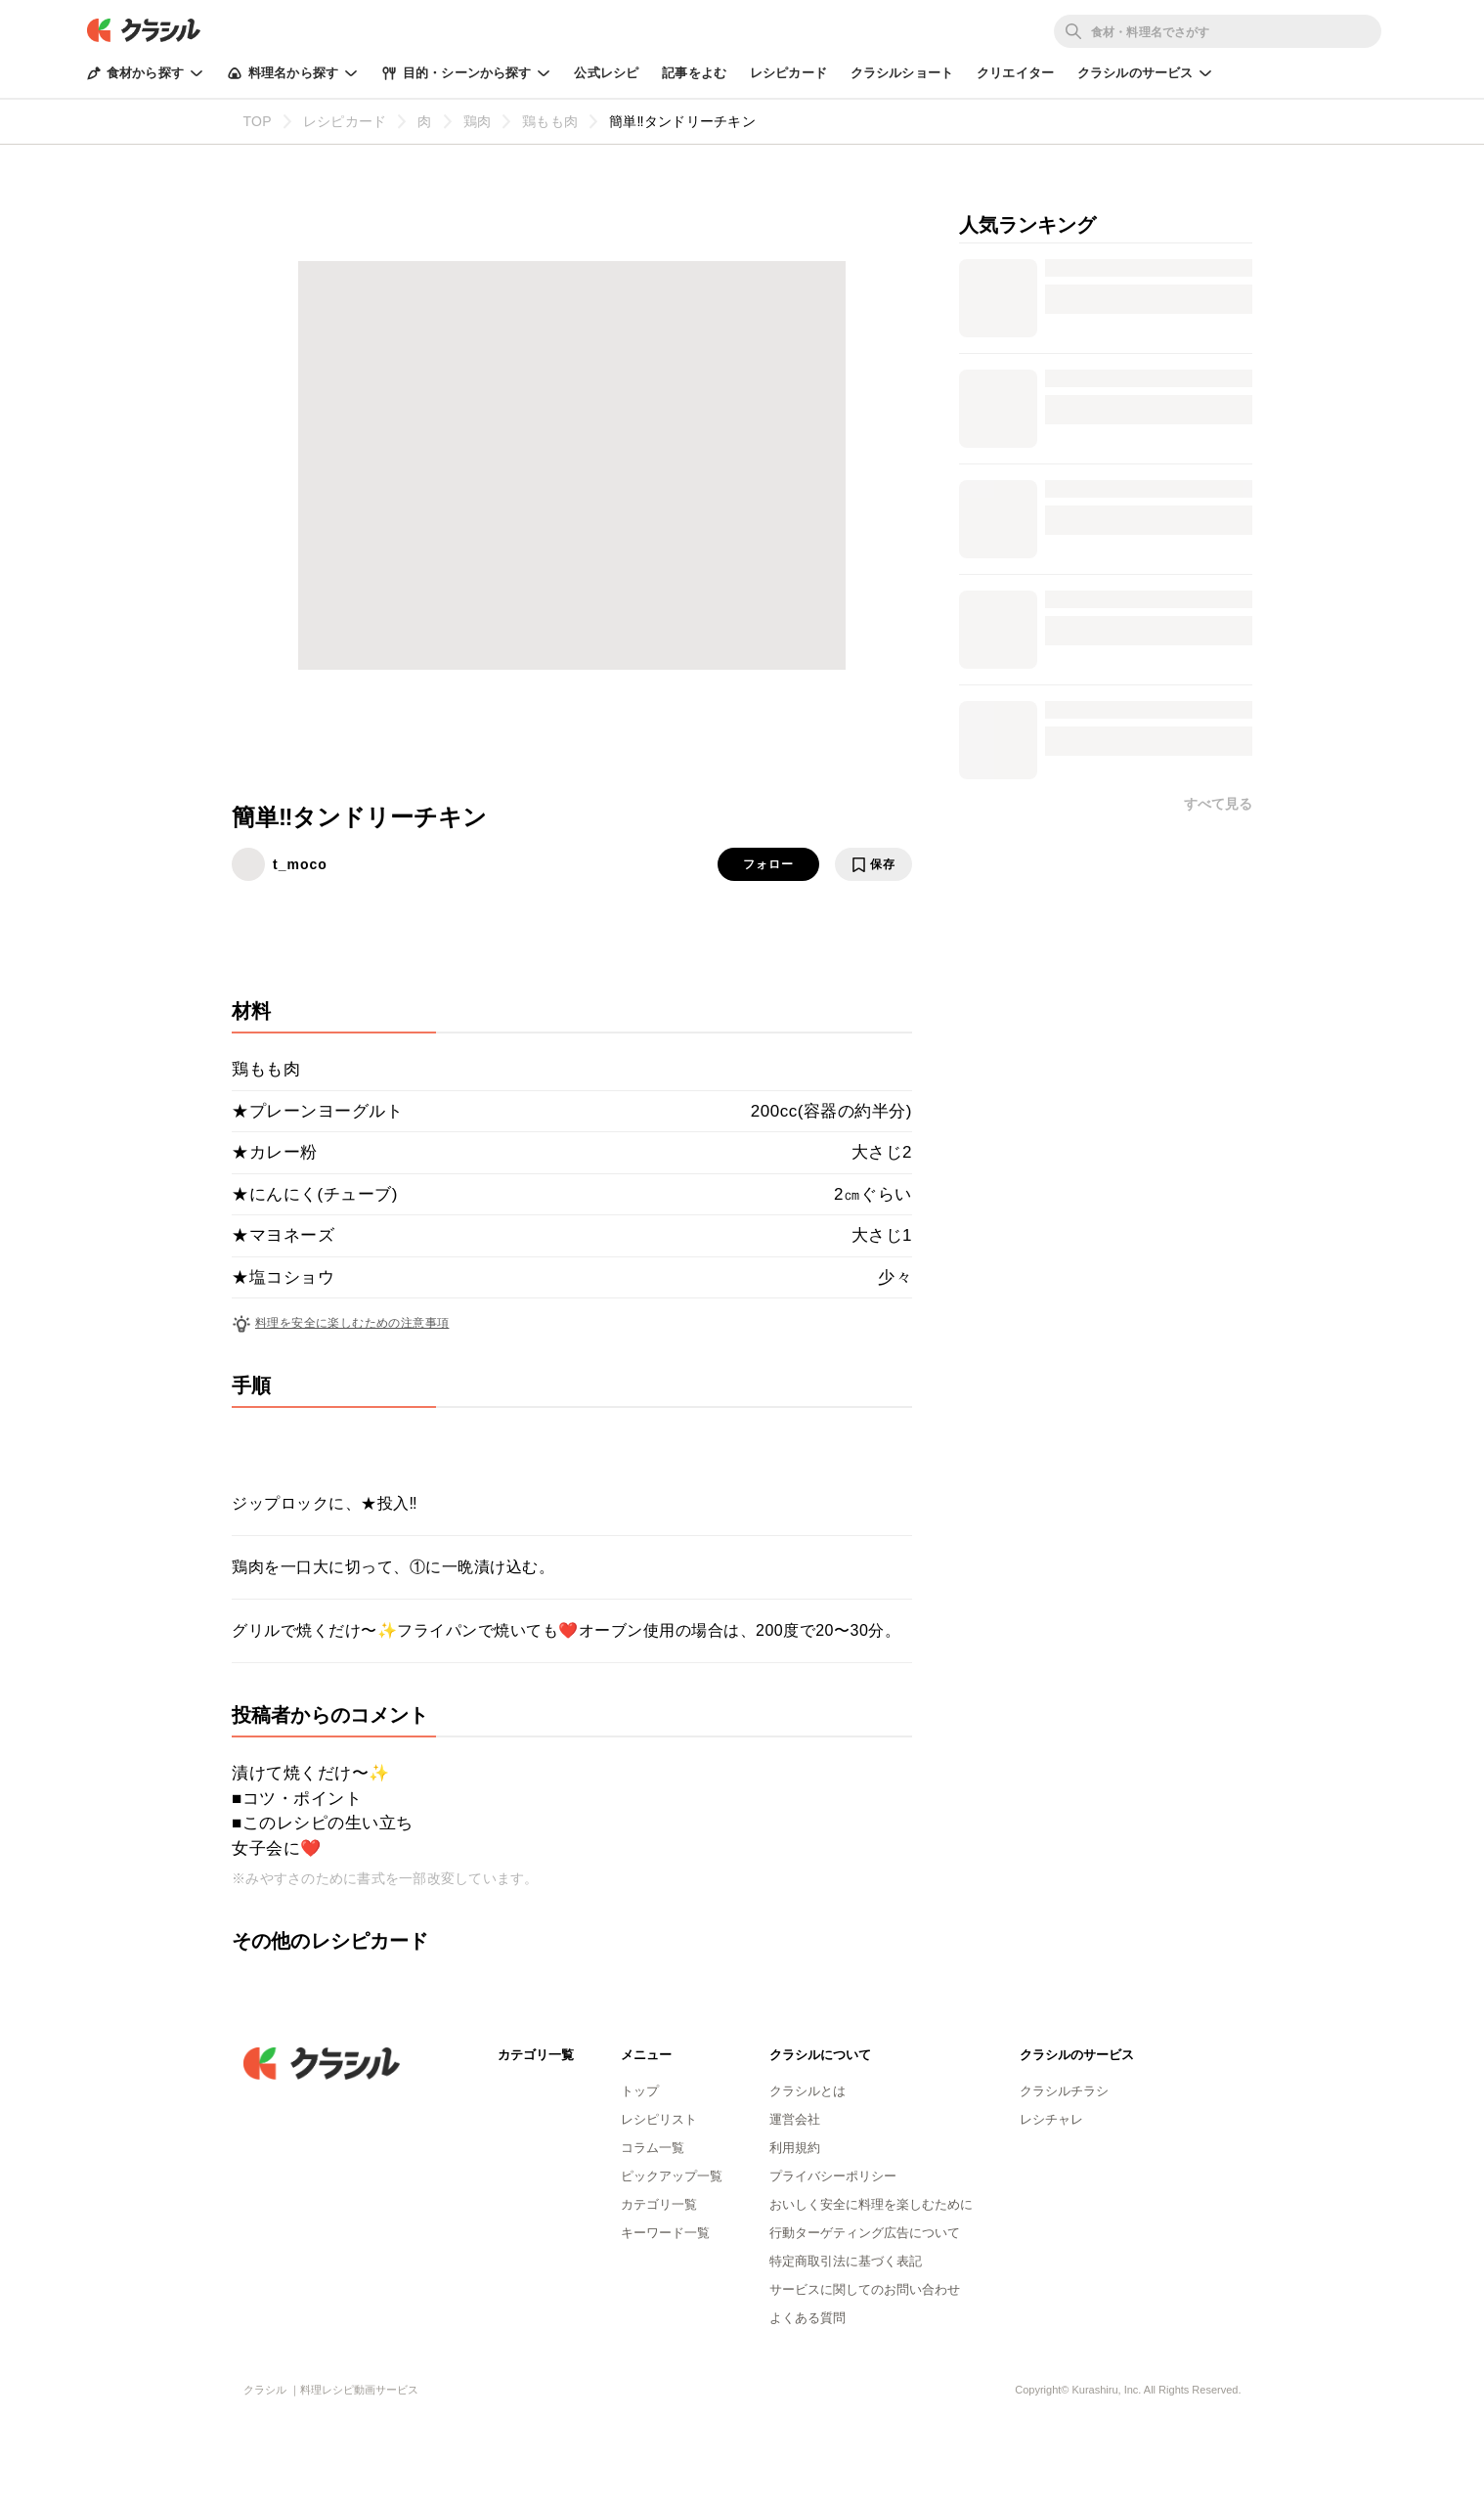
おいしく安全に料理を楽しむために (871, 2204)
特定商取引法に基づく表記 (845, 2261)
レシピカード (788, 73)
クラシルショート (902, 73)
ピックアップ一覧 (671, 2176)
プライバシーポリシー (832, 2176)
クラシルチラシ (1064, 2091)
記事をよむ (694, 73)
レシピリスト (659, 2119)
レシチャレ (1051, 2119)
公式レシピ (606, 73)
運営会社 (794, 2119)
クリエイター (1015, 73)
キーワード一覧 (665, 2232)
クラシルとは (807, 2091)
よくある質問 (807, 2317)
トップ (640, 2091)
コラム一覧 (652, 2147)
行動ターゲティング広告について (864, 2232)
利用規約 (794, 2147)
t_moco (300, 864)
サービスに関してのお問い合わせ (864, 2289)
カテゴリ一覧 (659, 2204)
